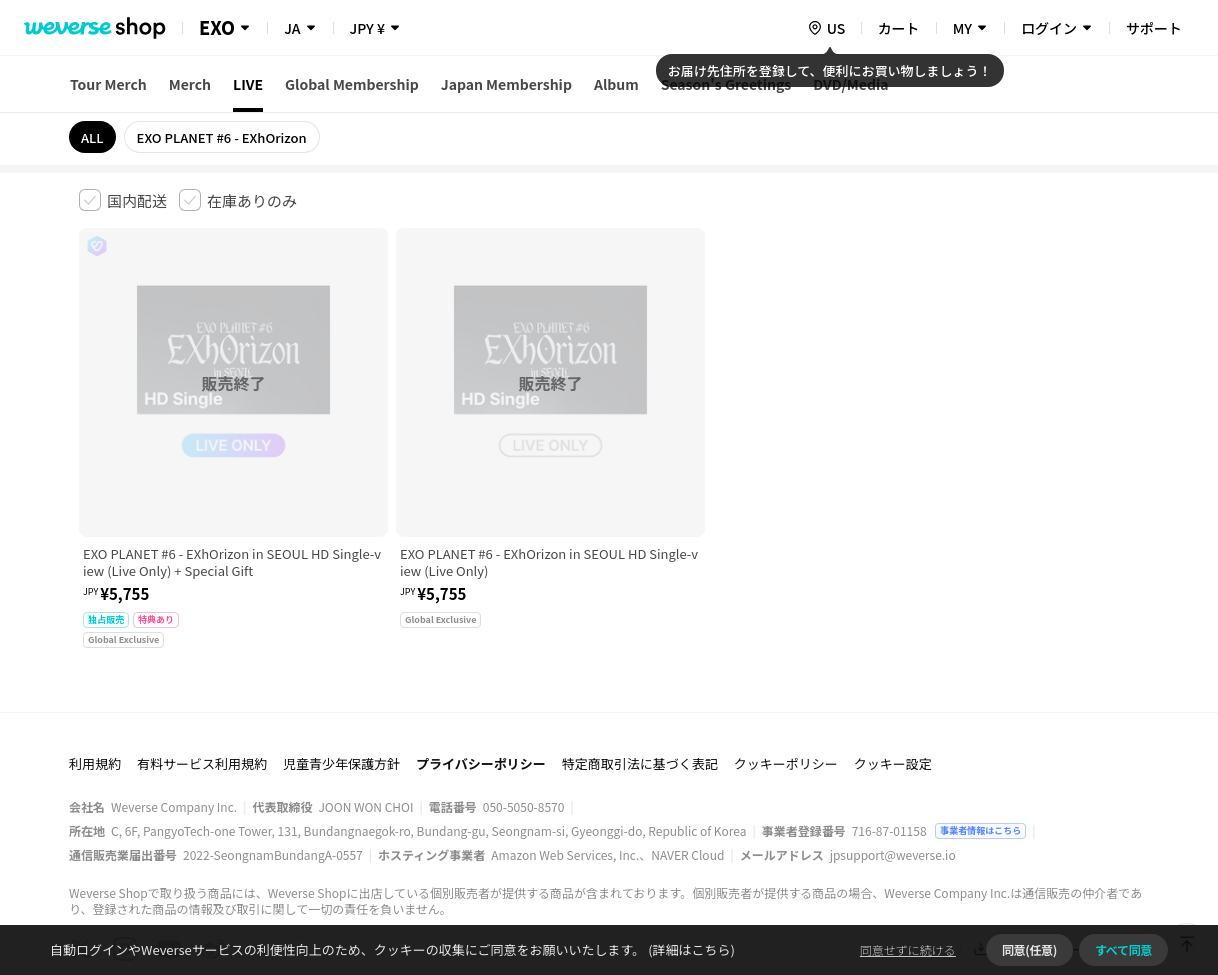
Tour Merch (108, 84)
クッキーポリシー (786, 660)
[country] (826, 28)
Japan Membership (506, 84)
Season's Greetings (726, 84)
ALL (92, 137)
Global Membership (352, 84)
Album (616, 84)
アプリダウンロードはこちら (1054, 846)
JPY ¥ (367, 28)
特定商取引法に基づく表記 (640, 660)
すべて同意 (1123, 949)
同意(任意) (1029, 949)
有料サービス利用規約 (202, 660)
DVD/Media (850, 84)
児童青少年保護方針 (341, 660)
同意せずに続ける (908, 949)
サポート (1154, 28)
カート (899, 28)
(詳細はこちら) (690, 949)
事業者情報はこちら (980, 727)
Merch (190, 84)
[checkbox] (123, 200)
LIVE (248, 84)
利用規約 (95, 660)
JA (292, 28)
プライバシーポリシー (481, 660)
